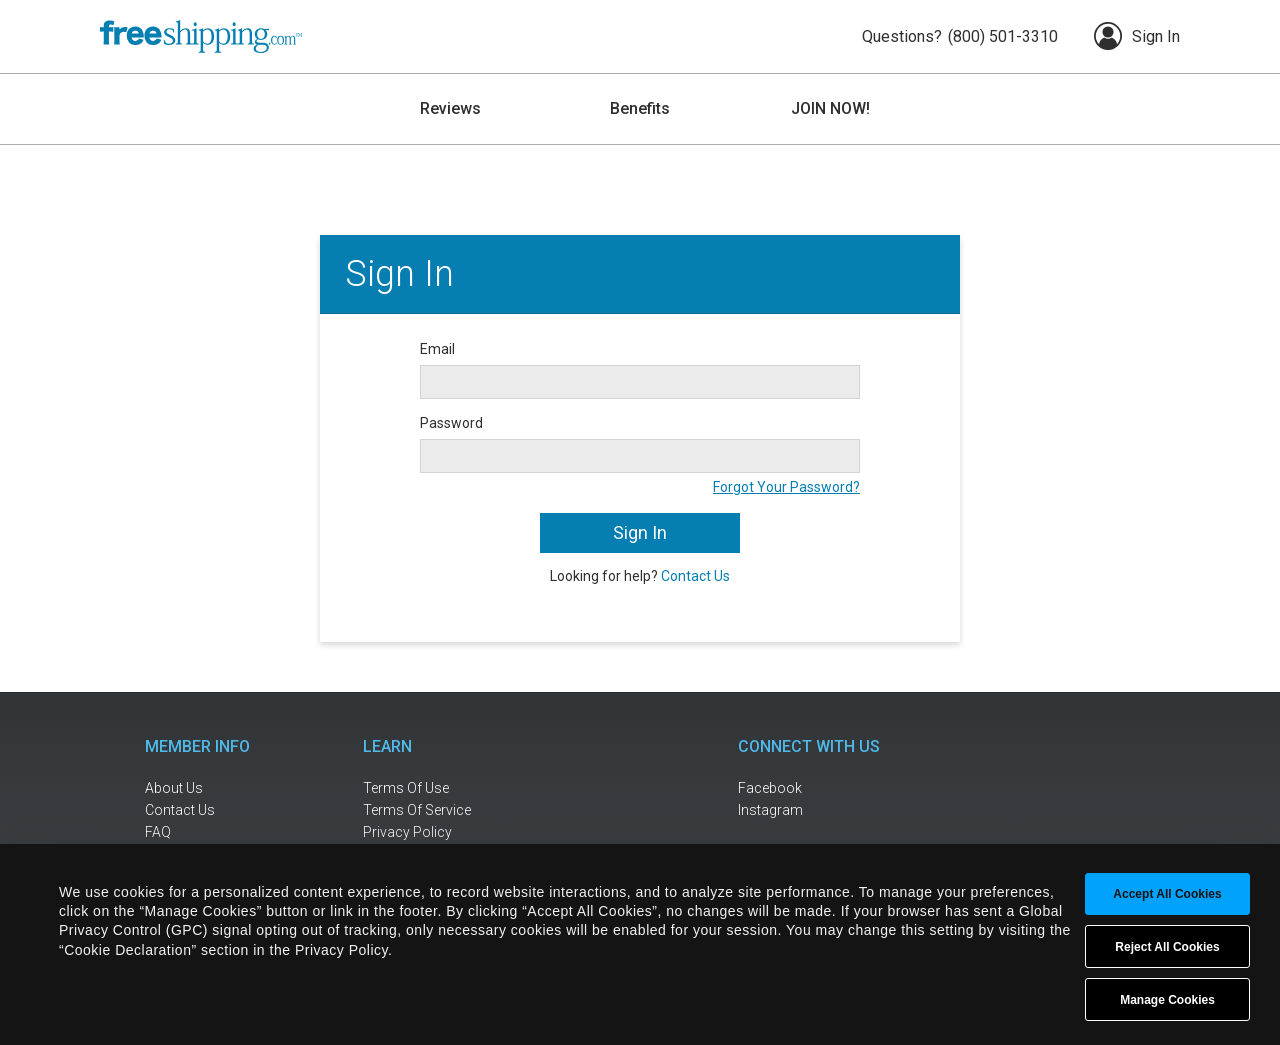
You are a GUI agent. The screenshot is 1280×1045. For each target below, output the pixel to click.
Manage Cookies (1167, 1000)
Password (451, 423)
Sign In (1137, 36)
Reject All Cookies (1167, 947)
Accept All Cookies (1167, 894)
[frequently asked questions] (210, 832)
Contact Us (695, 576)
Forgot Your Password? (786, 487)
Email (437, 349)
